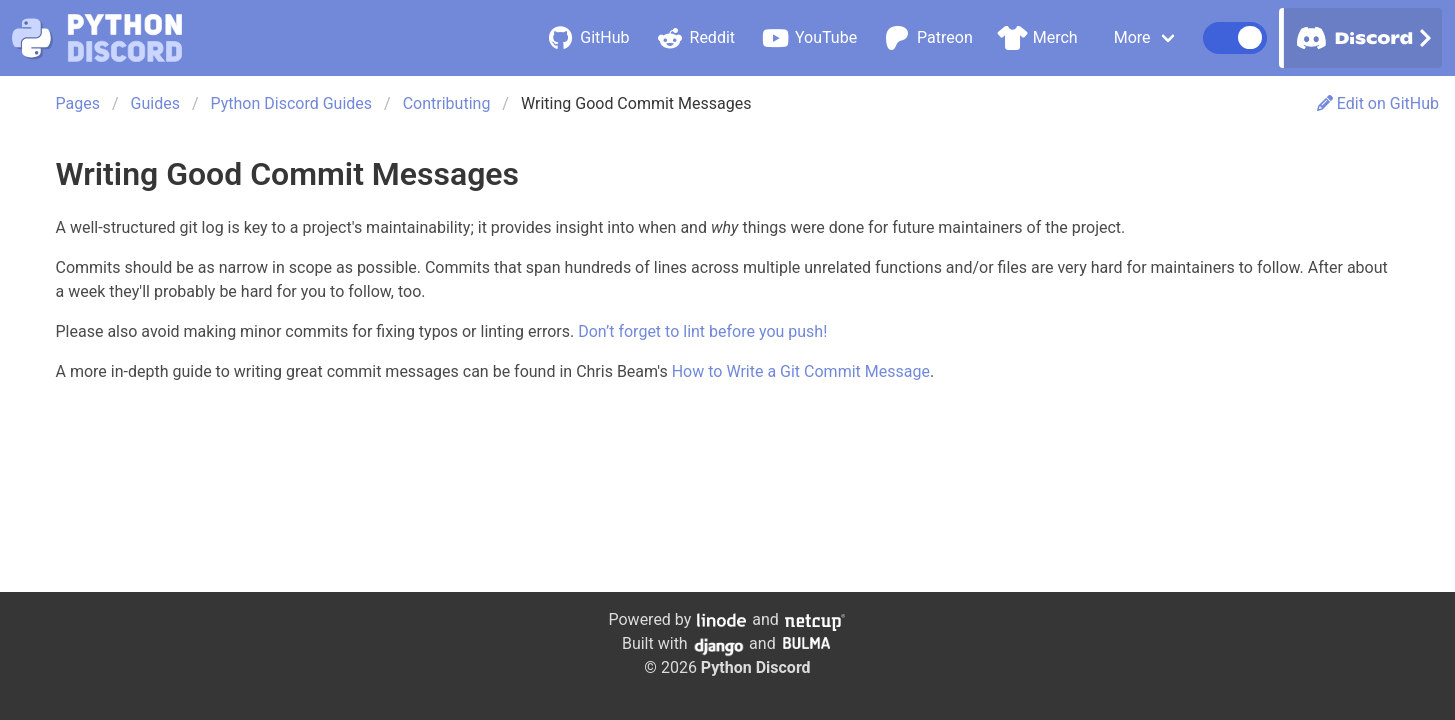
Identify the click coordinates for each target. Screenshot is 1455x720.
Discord (1361, 38)
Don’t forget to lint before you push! (702, 331)
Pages (78, 103)
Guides (155, 103)
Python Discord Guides (292, 103)
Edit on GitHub (1378, 103)
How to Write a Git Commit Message (801, 371)
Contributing (447, 103)
